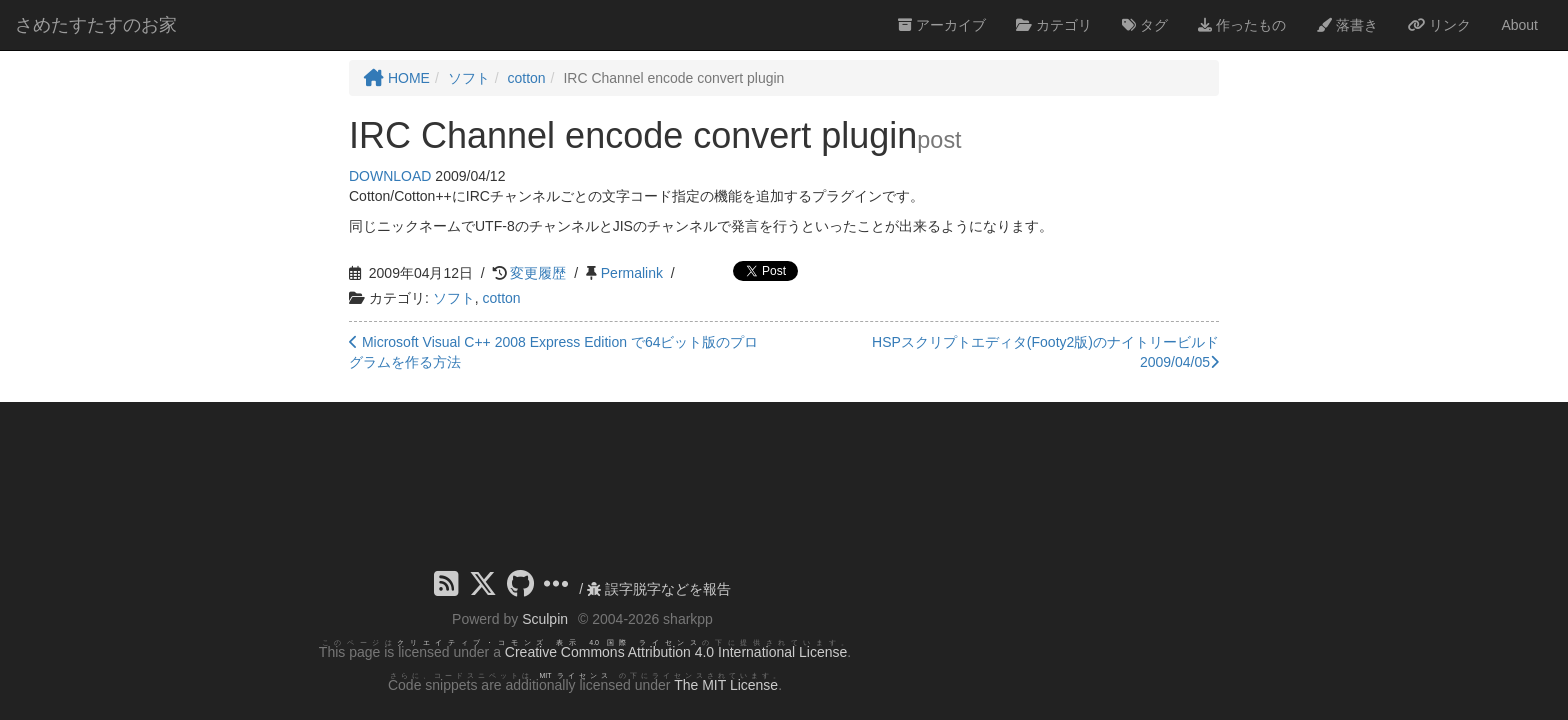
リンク (1440, 25)
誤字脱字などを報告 (659, 589)
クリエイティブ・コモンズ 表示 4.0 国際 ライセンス (549, 642)
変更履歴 (538, 273)
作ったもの (1242, 25)
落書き (1347, 25)
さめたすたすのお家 (96, 25)
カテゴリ (1054, 25)
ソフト (454, 298)
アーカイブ (942, 25)
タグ (1145, 25)
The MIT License (726, 685)
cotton (501, 298)
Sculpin (545, 619)
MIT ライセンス (575, 675)
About (1519, 25)
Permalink (632, 273)
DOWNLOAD (390, 176)
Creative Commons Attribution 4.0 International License (676, 652)
